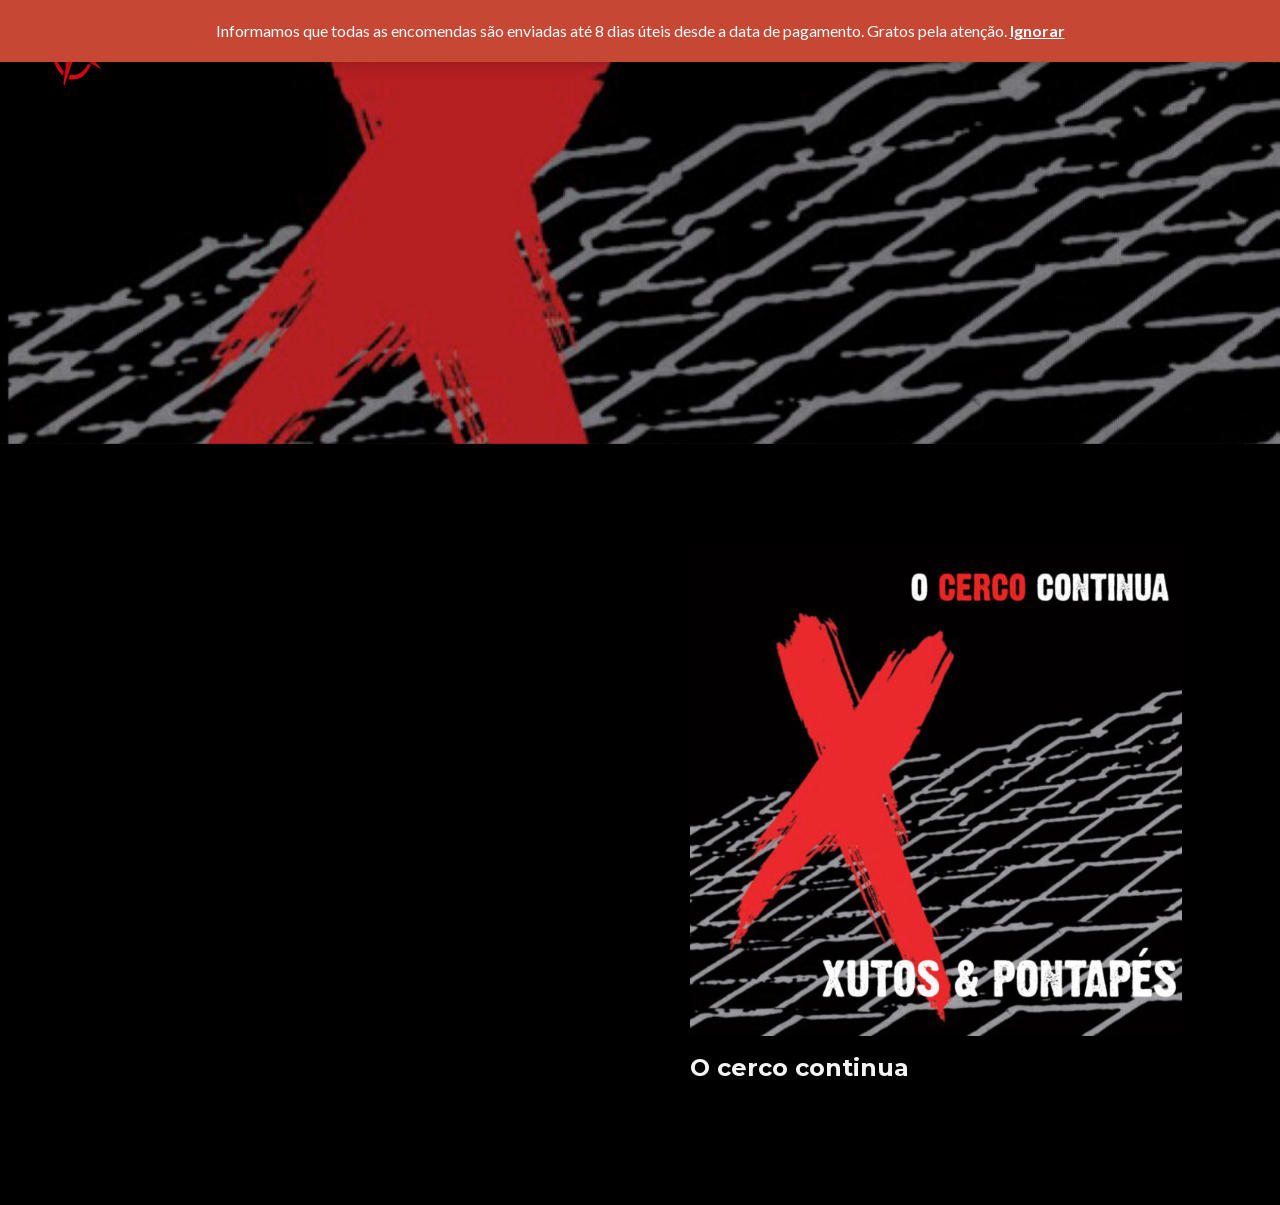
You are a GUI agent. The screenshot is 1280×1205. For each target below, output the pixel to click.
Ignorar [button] (1037, 30)
